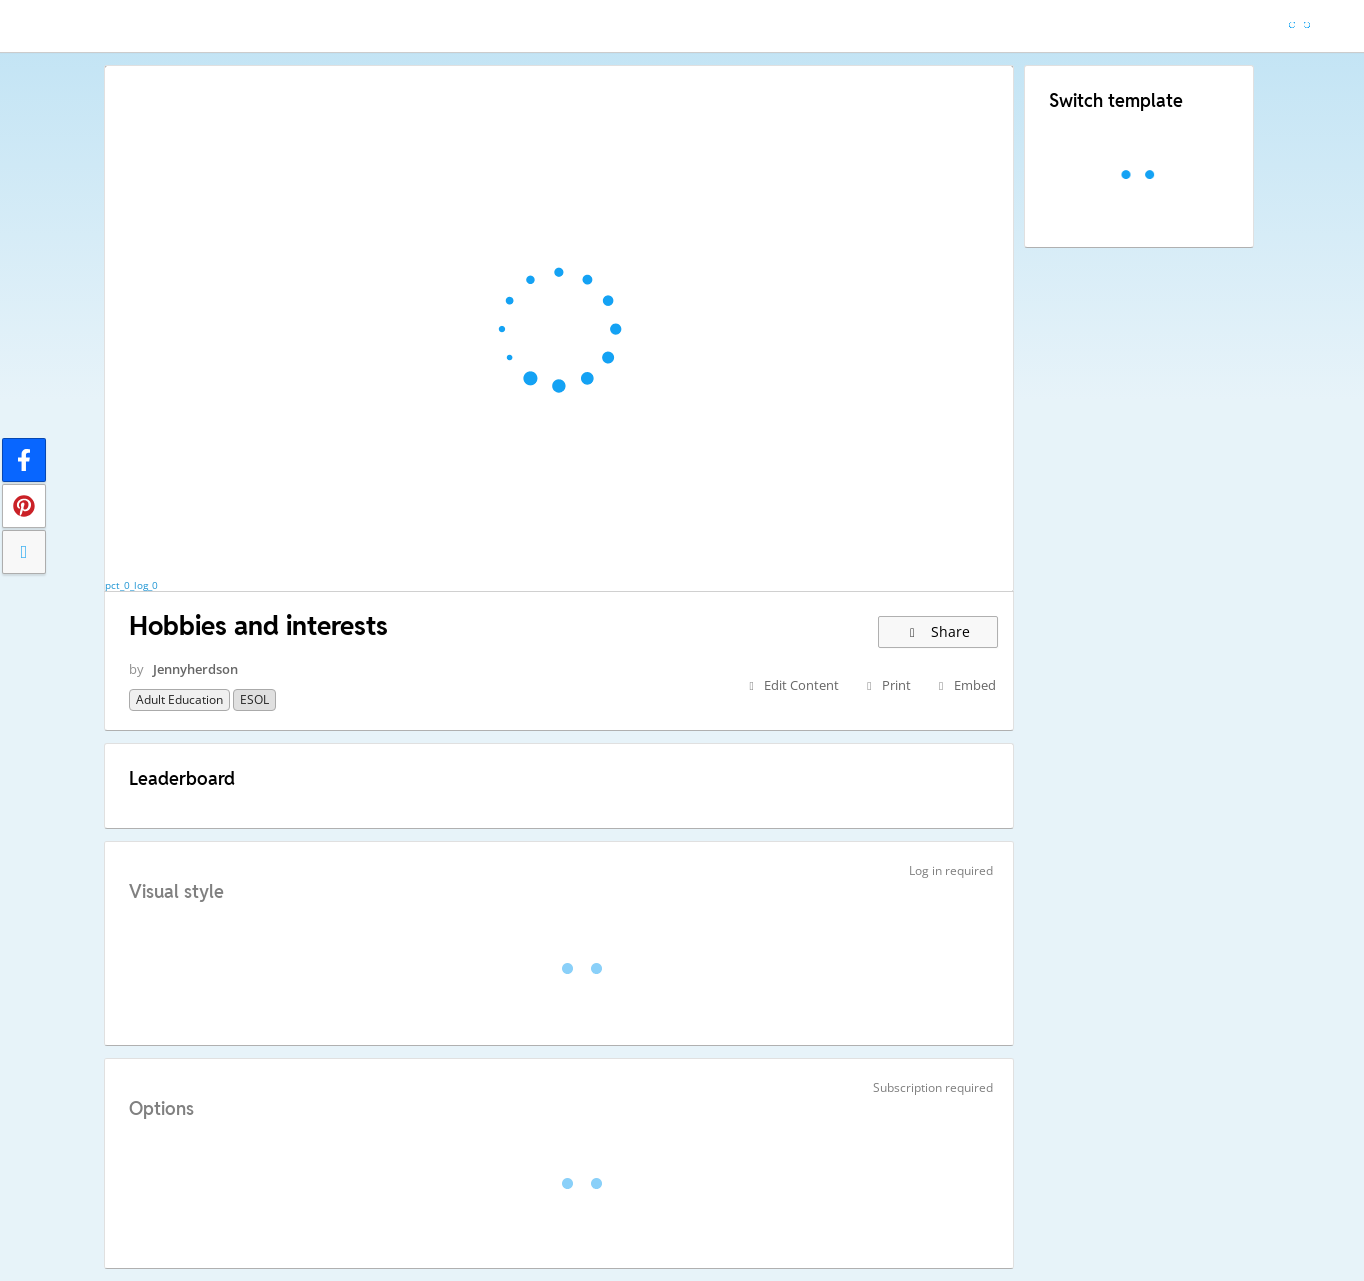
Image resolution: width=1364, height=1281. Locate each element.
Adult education (179, 699)
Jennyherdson (195, 669)
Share (937, 631)
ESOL (254, 699)
